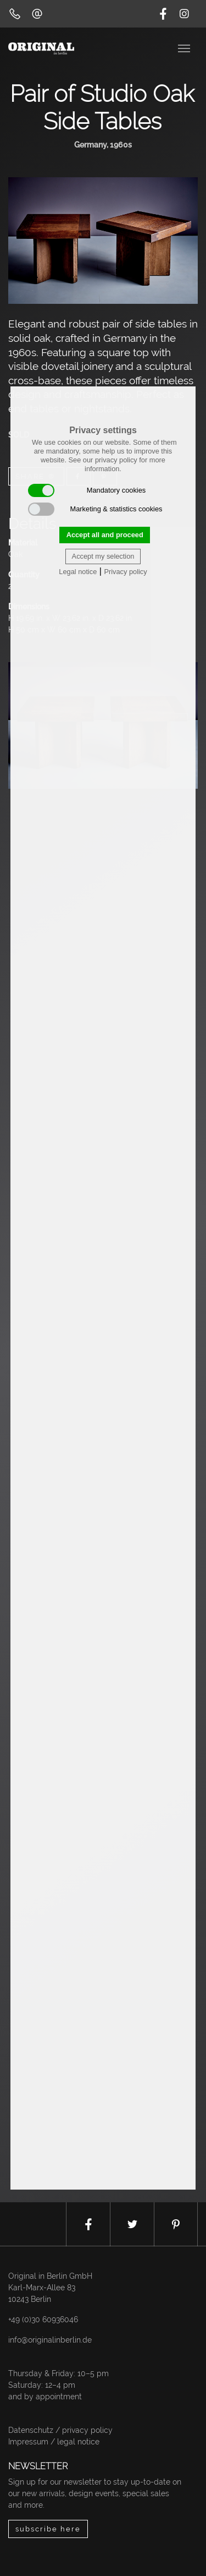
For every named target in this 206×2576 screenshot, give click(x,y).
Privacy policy (125, 571)
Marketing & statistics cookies (95, 509)
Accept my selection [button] (103, 556)
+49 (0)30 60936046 (43, 2319)
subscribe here (48, 2529)
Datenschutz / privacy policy (60, 2430)
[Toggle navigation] (185, 47)
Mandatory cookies (87, 490)
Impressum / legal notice (53, 2441)
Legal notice (78, 571)
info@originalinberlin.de (50, 2339)
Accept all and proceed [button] (104, 535)
